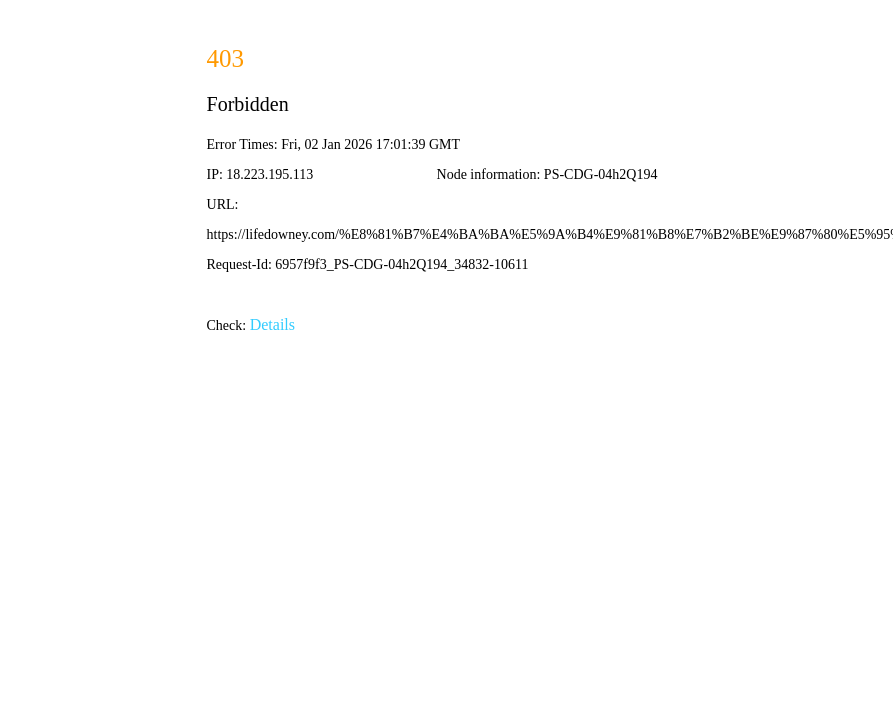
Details (272, 324)
